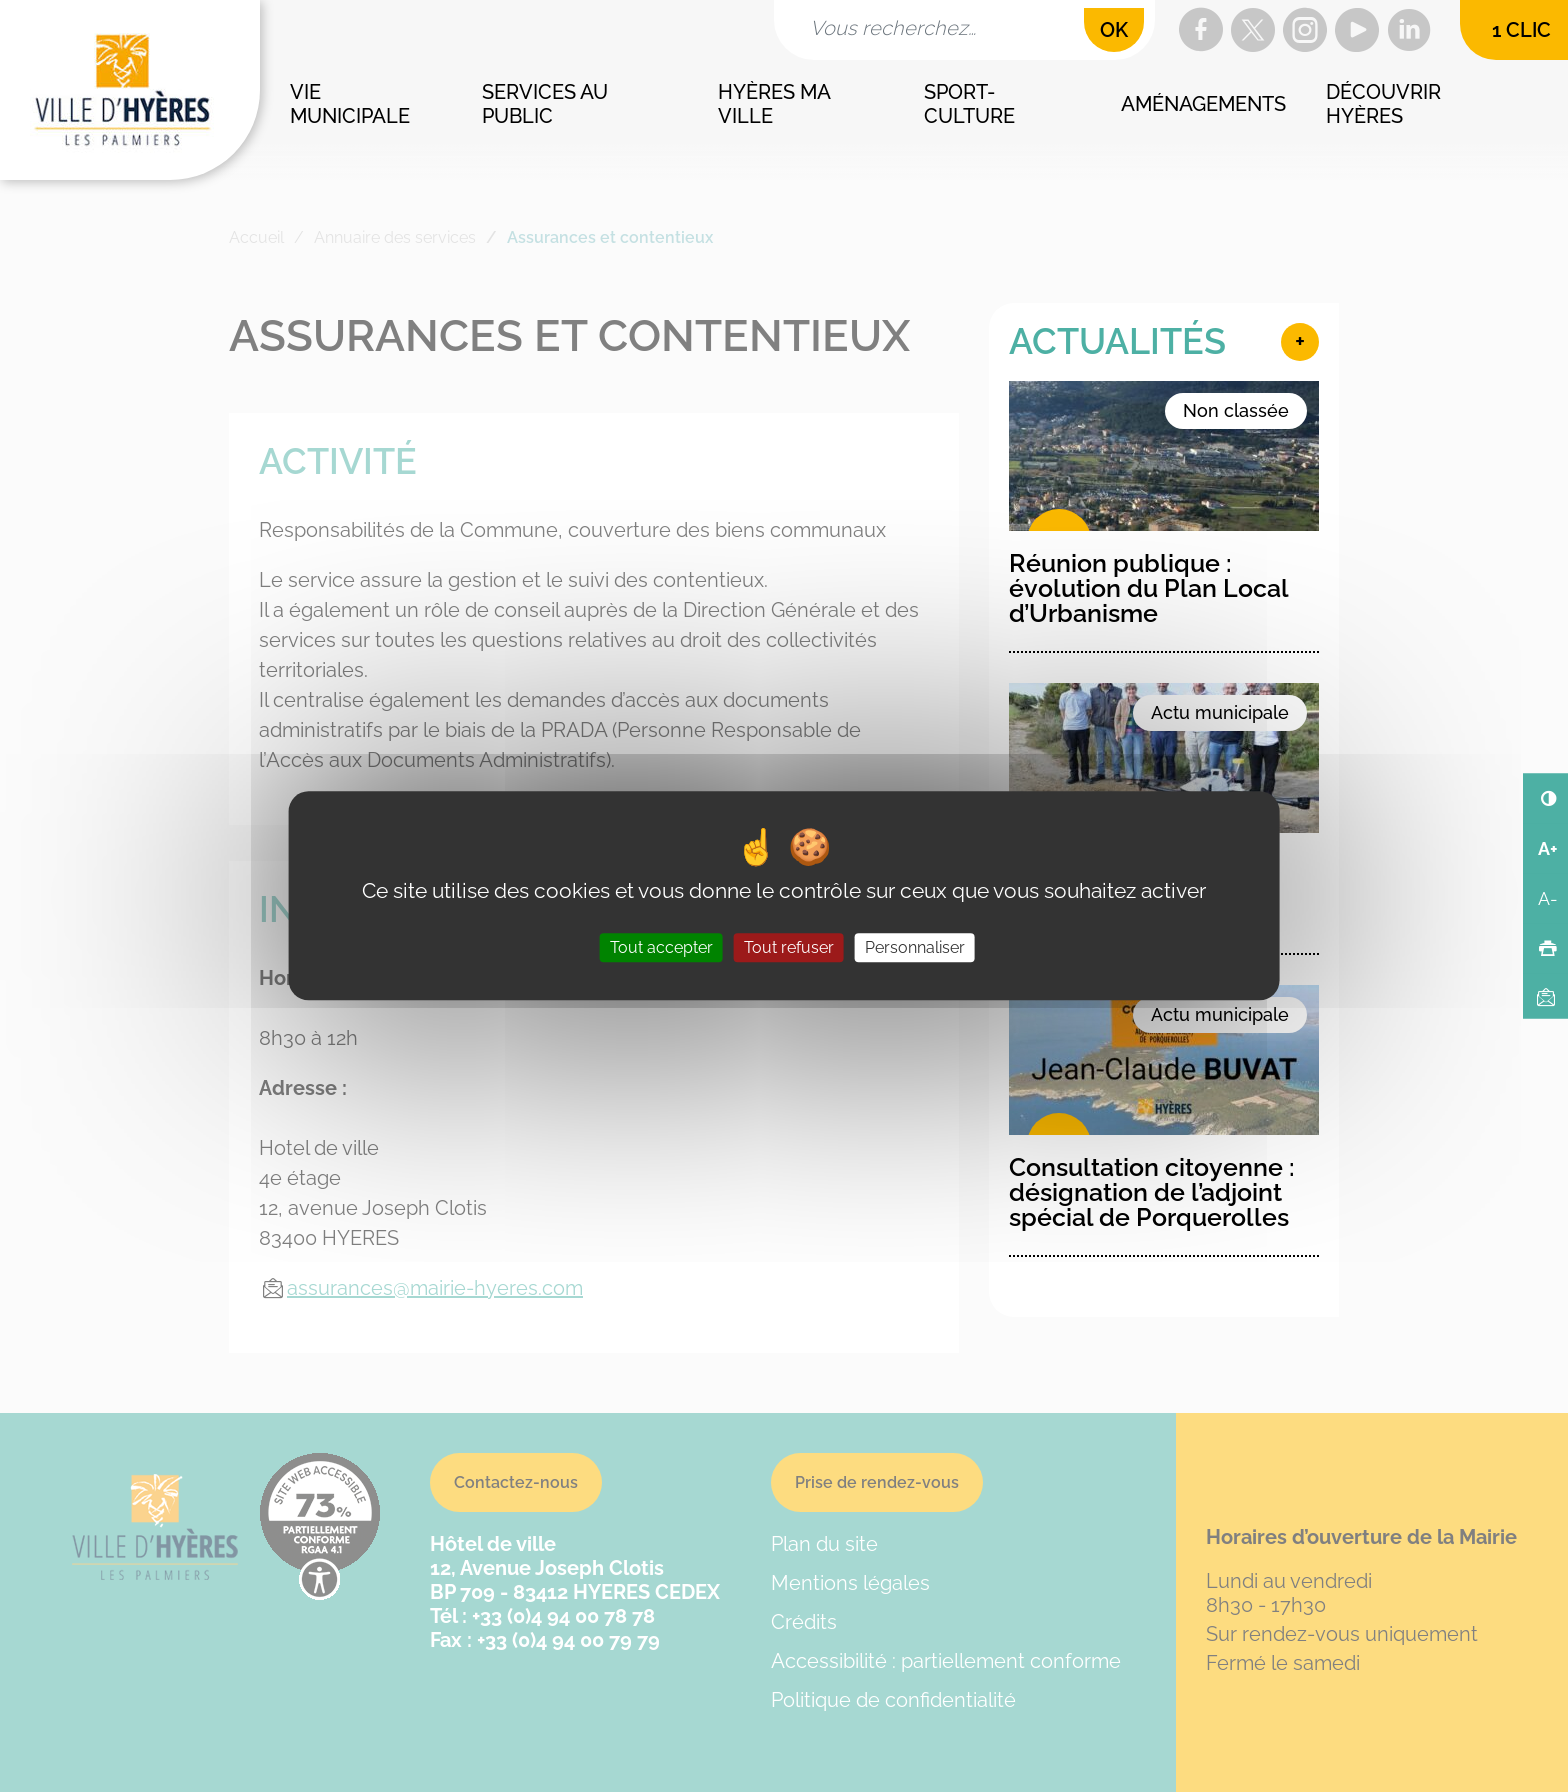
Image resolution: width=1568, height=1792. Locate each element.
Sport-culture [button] (969, 104)
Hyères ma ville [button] (776, 104)
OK (1114, 30)
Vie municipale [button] (350, 104)
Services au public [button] (547, 104)
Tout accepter (661, 948)
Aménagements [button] (1203, 104)
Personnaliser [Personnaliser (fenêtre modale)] (915, 948)
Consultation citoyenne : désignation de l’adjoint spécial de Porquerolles (1152, 1192)
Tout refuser (789, 948)
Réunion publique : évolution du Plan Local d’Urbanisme (1148, 588)
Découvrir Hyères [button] (1386, 104)
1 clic (1521, 30)
